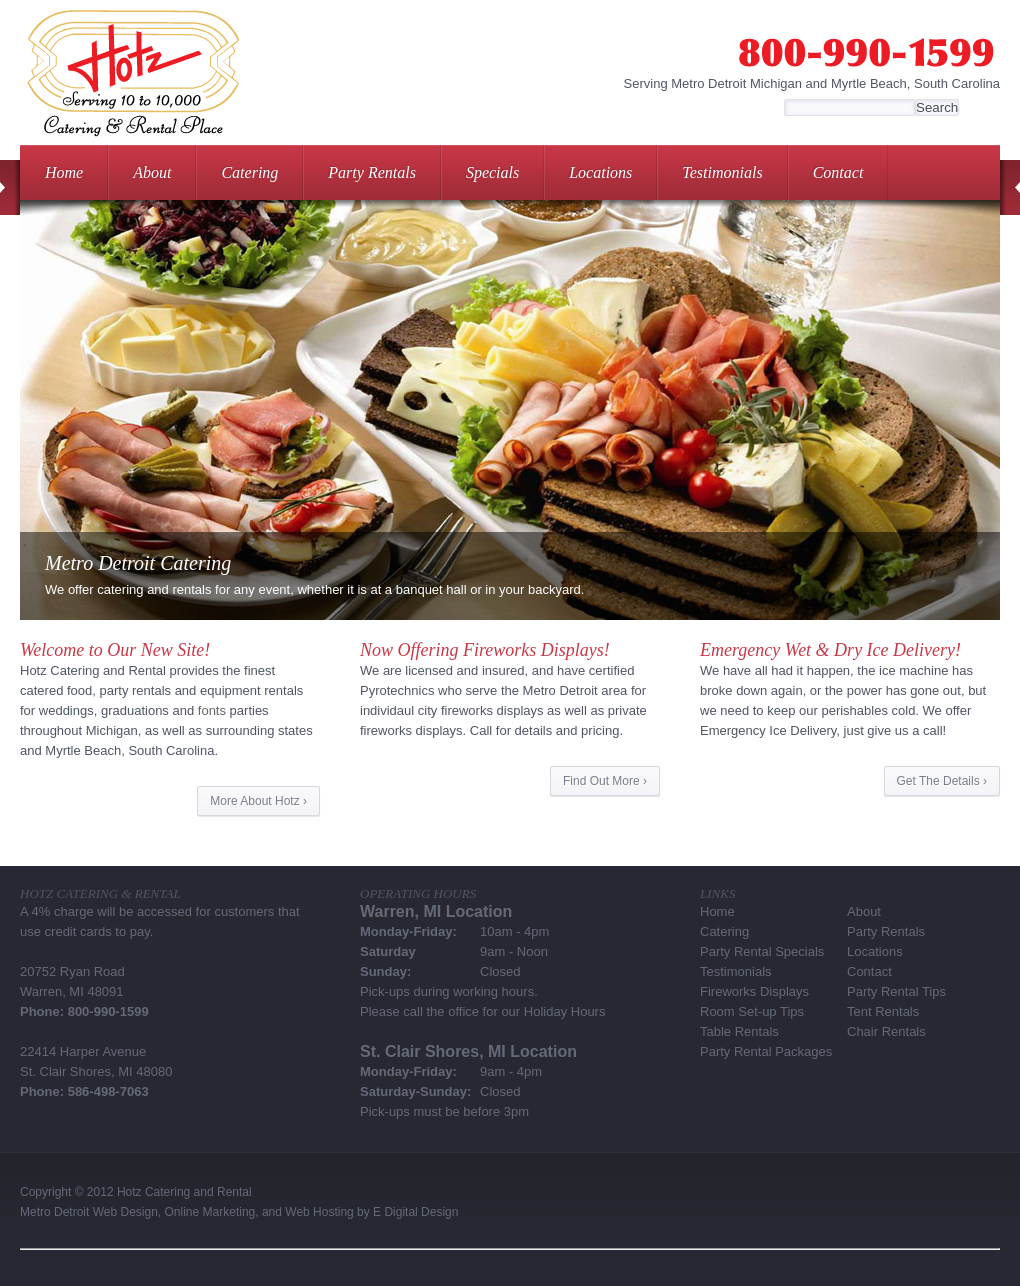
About (152, 172)
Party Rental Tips (896, 991)
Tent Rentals (883, 1011)
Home (64, 172)
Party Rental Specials (762, 951)
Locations (600, 172)
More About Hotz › (258, 801)
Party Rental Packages (766, 1051)
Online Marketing (210, 1212)
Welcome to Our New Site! (115, 650)
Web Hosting (319, 1212)
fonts (212, 710)
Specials (492, 172)
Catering (249, 172)
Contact (838, 172)
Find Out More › (605, 781)
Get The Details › (942, 781)
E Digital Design (415, 1212)
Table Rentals (739, 1031)
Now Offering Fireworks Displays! (485, 650)
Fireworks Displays (754, 991)
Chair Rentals (886, 1031)
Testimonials (722, 172)
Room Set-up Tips (752, 1011)
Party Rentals (372, 172)
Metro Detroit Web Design (89, 1212)
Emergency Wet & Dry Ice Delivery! (830, 650)
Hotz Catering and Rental (184, 1192)
